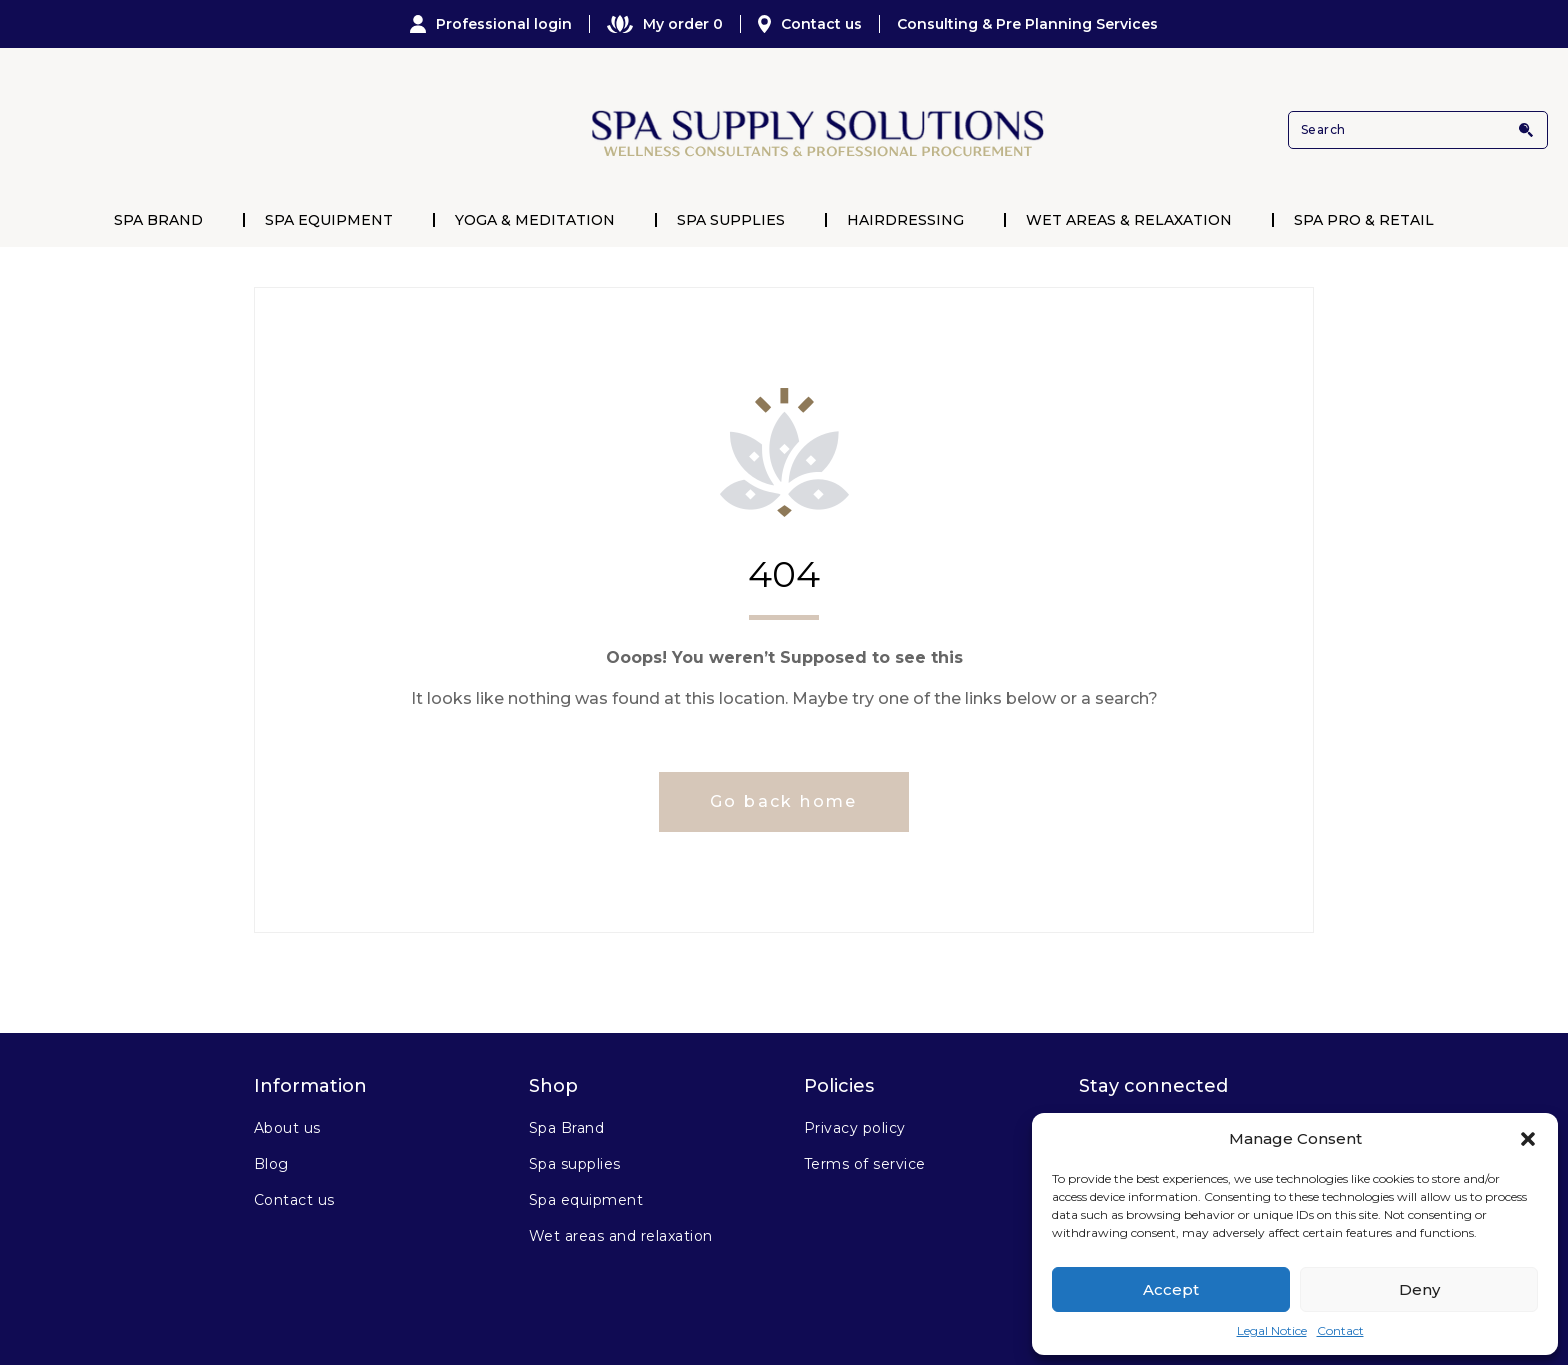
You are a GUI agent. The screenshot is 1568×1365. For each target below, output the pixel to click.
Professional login (491, 24)
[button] (1528, 1139)
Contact (1340, 1330)
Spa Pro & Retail (1364, 220)
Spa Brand (158, 220)
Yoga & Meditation (535, 220)
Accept (1171, 1289)
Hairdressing (905, 220)
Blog (271, 1164)
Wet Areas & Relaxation (1129, 220)
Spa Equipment (329, 220)
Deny (1419, 1289)
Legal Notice (1272, 1330)
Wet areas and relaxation (621, 1236)
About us (287, 1128)
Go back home (784, 801)
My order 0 (665, 24)
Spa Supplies (731, 220)
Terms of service (865, 1164)
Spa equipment (586, 1200)
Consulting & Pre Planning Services (1027, 24)
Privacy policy (855, 1128)
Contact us (810, 24)
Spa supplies (575, 1164)
